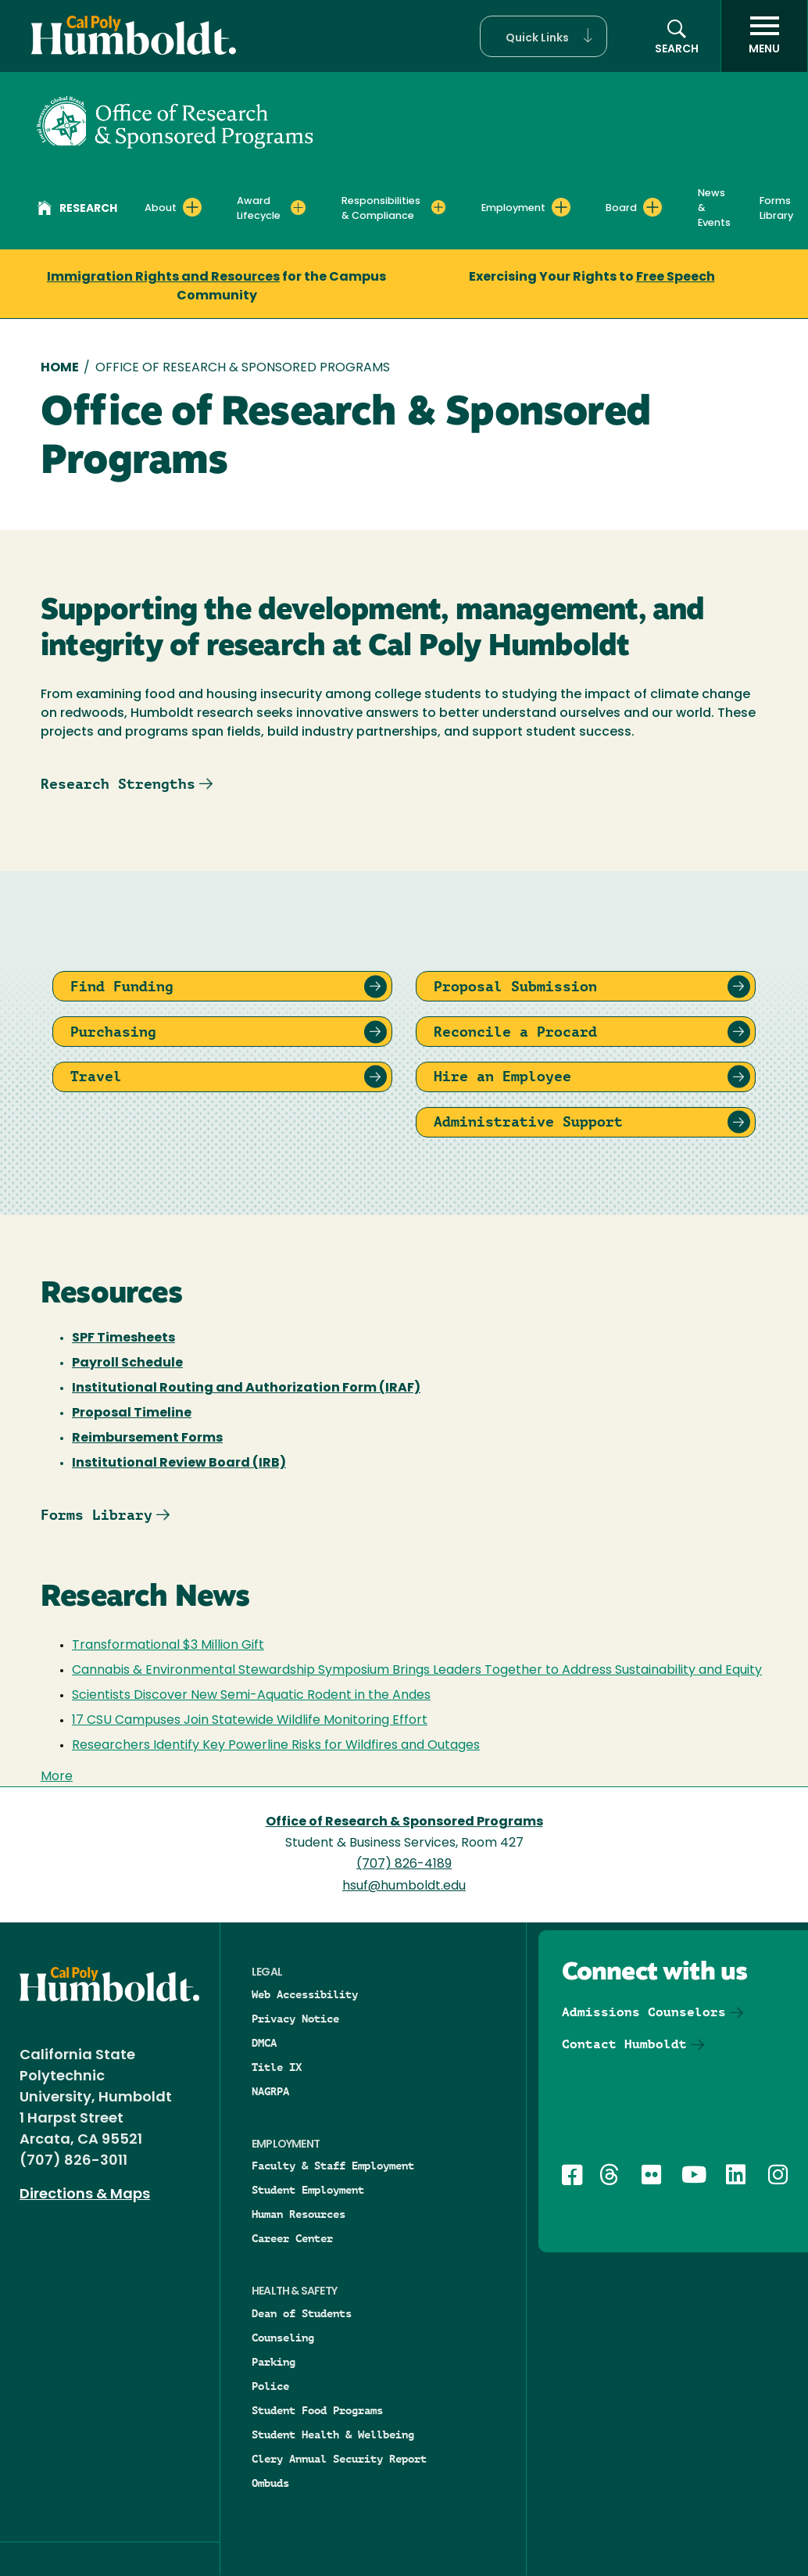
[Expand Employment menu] (561, 207)
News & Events (714, 208)
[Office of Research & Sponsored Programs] (175, 120)
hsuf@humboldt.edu (404, 1886)
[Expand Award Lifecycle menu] (298, 207)
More (57, 1777)
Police (270, 2386)
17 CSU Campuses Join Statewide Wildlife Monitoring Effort (249, 1720)
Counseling (283, 2337)
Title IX (277, 2067)
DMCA (264, 2043)
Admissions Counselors (644, 2012)
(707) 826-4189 (404, 1864)
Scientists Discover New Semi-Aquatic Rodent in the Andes (251, 1695)
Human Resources (298, 2214)
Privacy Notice (295, 2018)
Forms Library (776, 208)
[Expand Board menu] (652, 207)
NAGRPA (270, 2091)
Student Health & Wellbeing (333, 2434)
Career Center (292, 2238)
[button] (543, 36)
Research (77, 210)
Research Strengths (118, 784)
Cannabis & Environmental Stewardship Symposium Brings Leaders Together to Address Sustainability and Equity (417, 1670)
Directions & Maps (85, 2194)
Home (60, 368)
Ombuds (270, 2483)
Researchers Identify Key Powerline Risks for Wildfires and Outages (276, 1745)
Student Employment (308, 2190)
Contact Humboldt (624, 2044)
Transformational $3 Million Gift (168, 1645)
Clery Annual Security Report (339, 2458)
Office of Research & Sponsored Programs (404, 1822)
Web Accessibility (305, 1994)
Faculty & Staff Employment (333, 2165)
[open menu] (764, 36)
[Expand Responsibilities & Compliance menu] (438, 207)
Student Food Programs (317, 2410)
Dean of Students (302, 2313)
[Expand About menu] (192, 207)
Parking (273, 2362)
